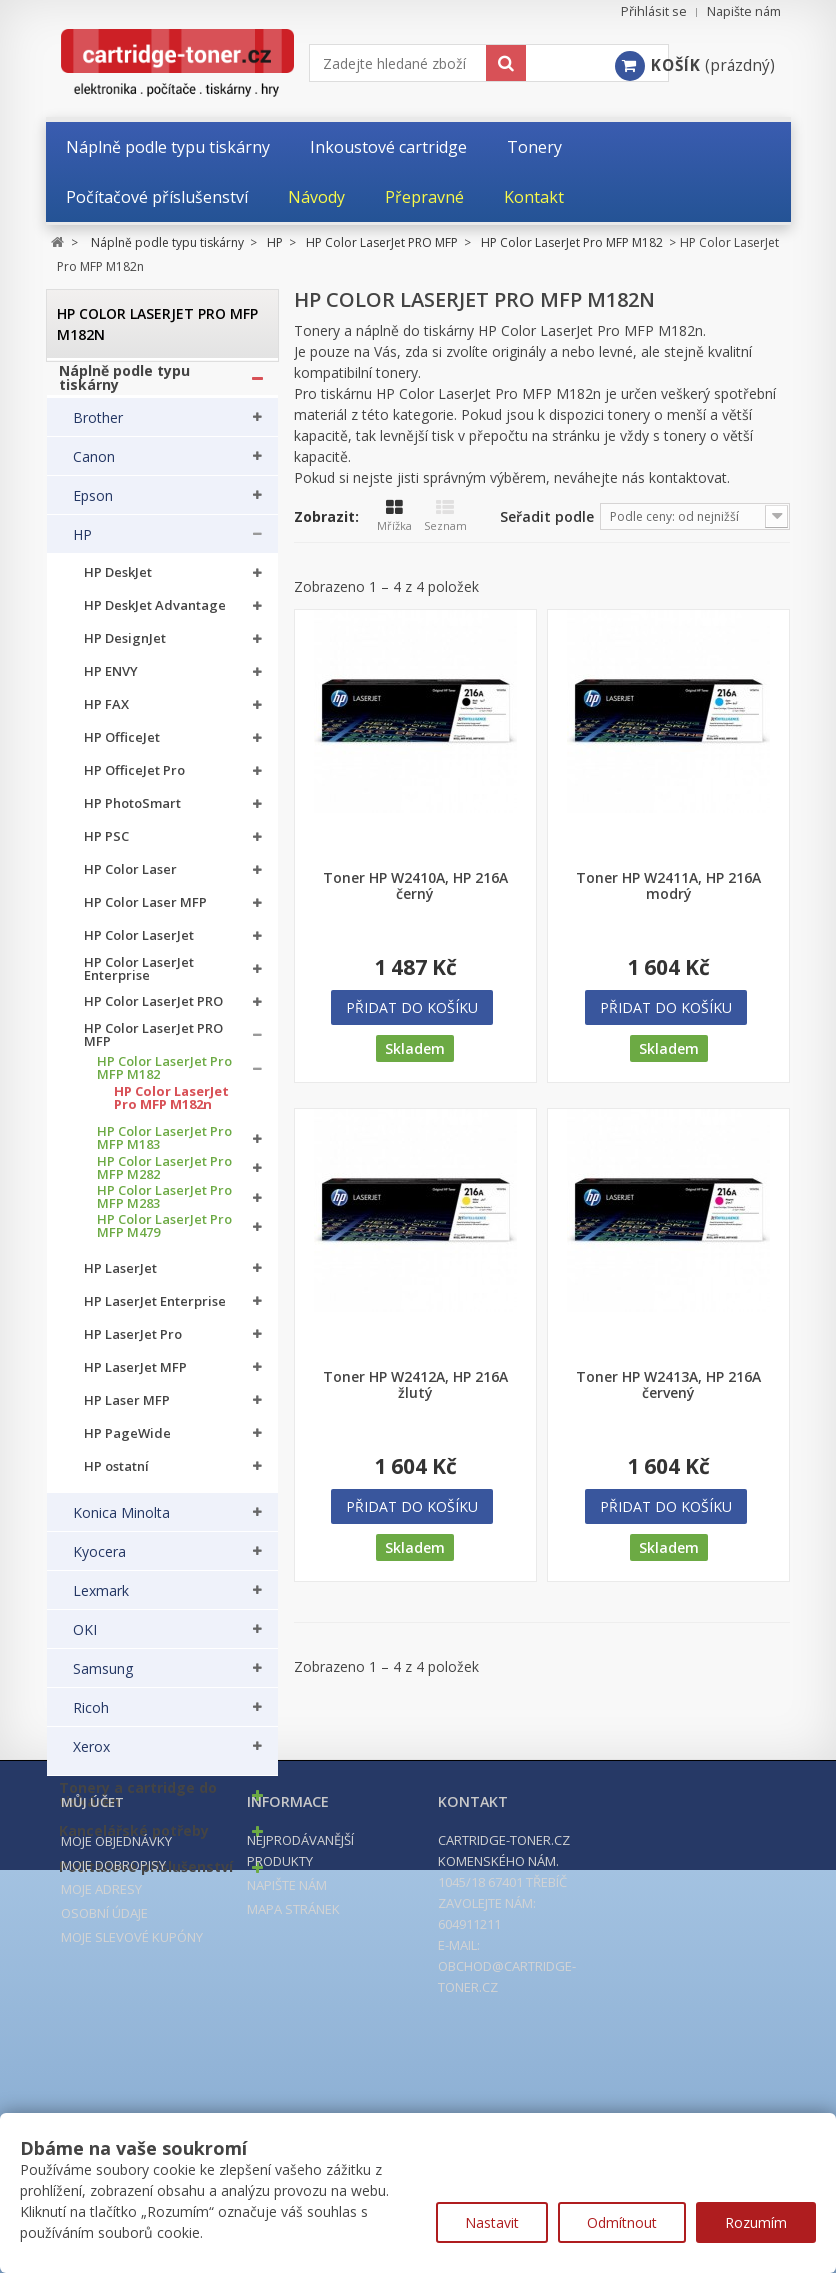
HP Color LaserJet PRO (153, 1011)
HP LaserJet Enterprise (155, 1310)
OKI (85, 1640)
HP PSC (106, 846)
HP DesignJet (125, 648)
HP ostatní (116, 1475)
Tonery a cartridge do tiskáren (138, 1805)
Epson (93, 505)
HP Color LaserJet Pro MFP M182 (164, 1077)
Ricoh (91, 1718)
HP (82, 544)
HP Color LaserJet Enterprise (139, 978)
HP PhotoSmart (132, 813)
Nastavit (492, 2222)
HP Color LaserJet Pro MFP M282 (164, 1177)
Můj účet (92, 2047)
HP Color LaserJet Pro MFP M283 (164, 1206)
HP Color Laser (130, 879)
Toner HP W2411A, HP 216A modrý (668, 886)
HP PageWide (127, 1442)
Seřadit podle (547, 516)
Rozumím (756, 2222)
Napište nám (744, 11)
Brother (98, 427)
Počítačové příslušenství (146, 1877)
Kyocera (99, 1562)
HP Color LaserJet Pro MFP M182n (171, 1107)
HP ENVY (111, 681)
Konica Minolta (121, 1523)
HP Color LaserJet (139, 945)
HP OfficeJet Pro (134, 780)
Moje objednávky (116, 2086)
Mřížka (394, 516)
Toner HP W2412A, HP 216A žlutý (415, 1385)
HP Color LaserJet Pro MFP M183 (164, 1148)
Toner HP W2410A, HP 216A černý (415, 886)
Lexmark (101, 1601)
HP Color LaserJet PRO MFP (153, 1044)
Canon (94, 466)
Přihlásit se (654, 11)
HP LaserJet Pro (133, 1343)
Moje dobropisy (113, 2110)
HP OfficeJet (122, 747)
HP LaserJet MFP (135, 1376)
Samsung (103, 1679)
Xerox (91, 1757)
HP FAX (106, 714)
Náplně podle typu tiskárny (124, 387)
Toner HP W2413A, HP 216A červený (668, 1385)
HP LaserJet (120, 1277)
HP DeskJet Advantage (155, 615)
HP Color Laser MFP (145, 912)
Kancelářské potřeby (134, 1841)
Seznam (445, 516)
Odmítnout (622, 2222)
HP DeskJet (118, 582)
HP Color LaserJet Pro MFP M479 (164, 1235)
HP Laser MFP (127, 1409)
